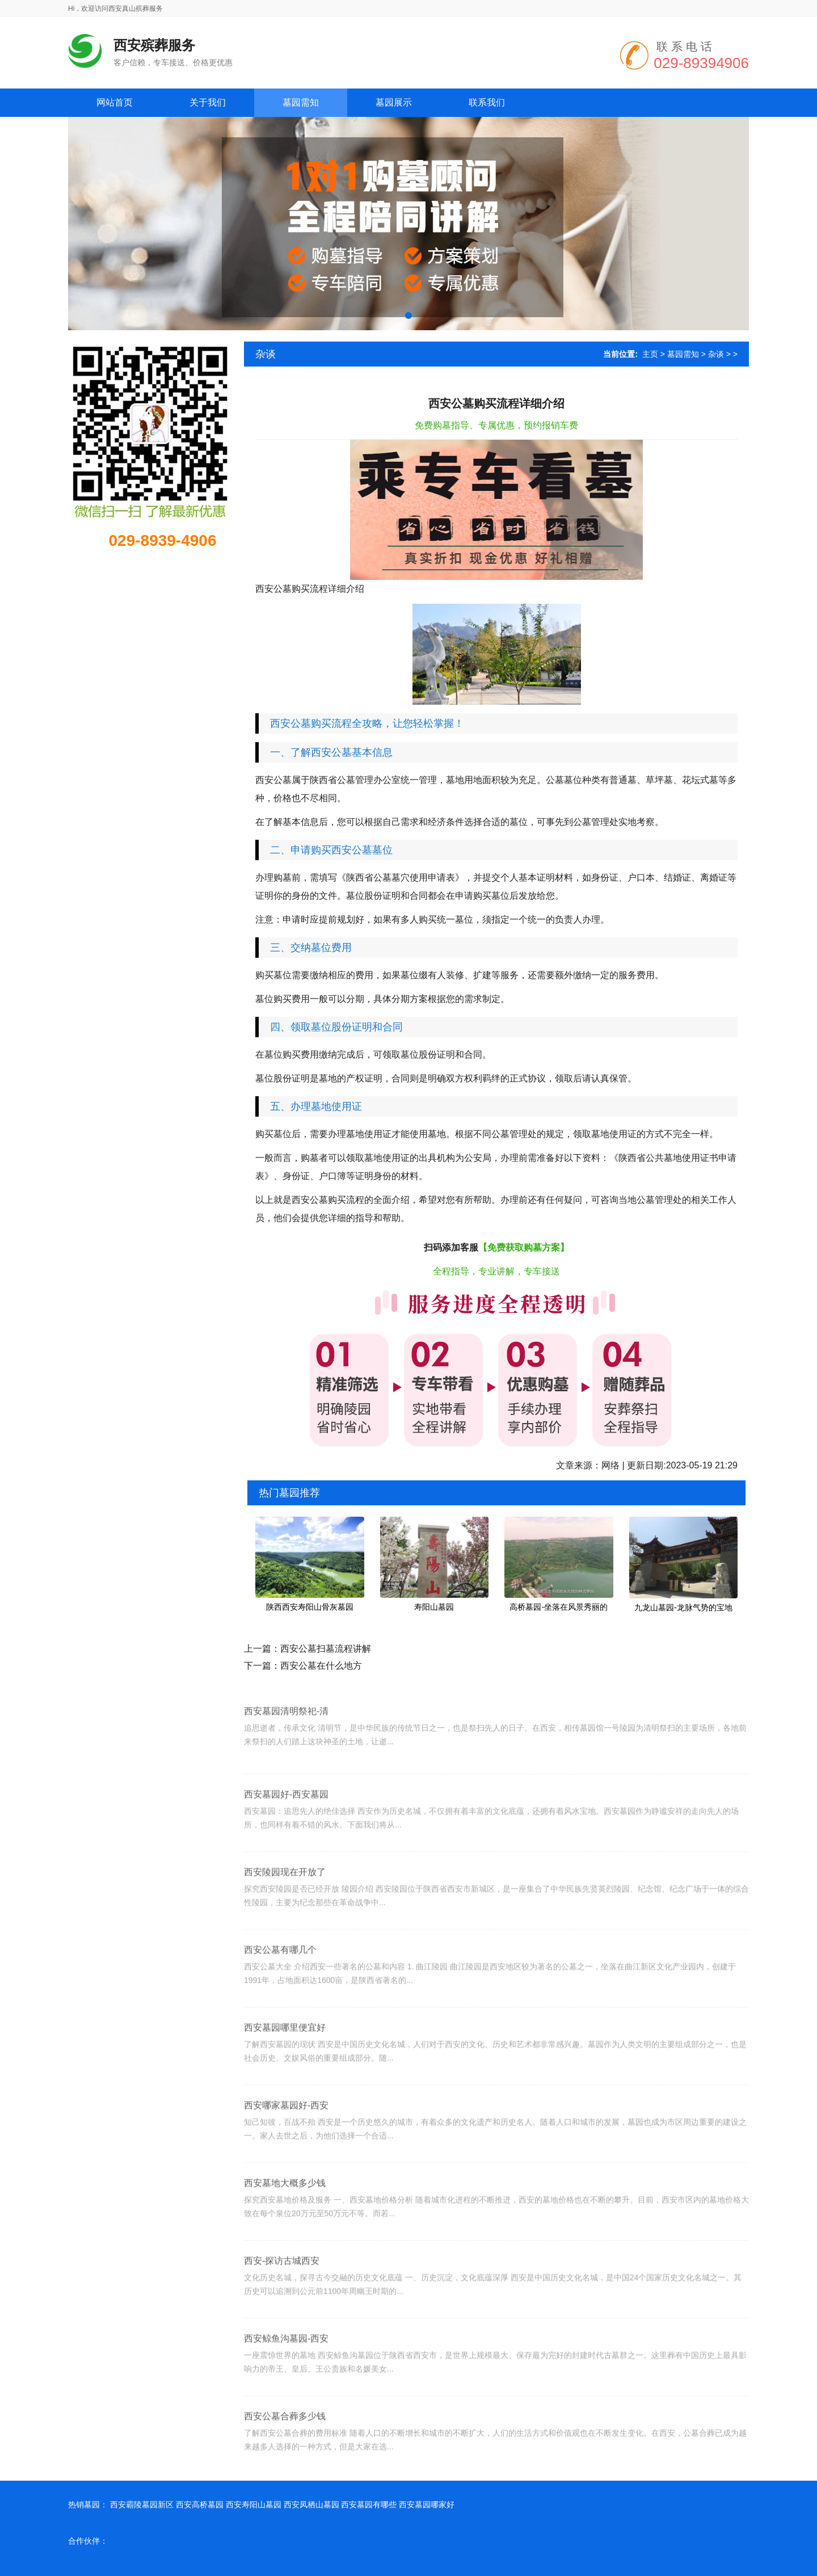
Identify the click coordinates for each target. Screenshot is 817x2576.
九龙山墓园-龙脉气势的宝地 (683, 1607)
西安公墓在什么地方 (321, 1665)
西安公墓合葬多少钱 (285, 2460)
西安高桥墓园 (200, 2504)
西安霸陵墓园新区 (142, 2504)
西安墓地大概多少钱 (285, 2227)
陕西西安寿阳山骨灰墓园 (309, 1606)
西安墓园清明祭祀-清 (286, 1745)
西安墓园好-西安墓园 (286, 1838)
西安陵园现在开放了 (285, 1916)
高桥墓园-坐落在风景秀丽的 (558, 1606)
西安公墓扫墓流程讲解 (325, 1648)
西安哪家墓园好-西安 (286, 2149)
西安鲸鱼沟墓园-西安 (286, 2382)
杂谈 (716, 354)
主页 (650, 354)
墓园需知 (683, 354)
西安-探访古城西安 (281, 2304)
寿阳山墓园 (434, 1606)
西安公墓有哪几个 (280, 1993)
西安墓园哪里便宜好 (285, 2071)
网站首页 (114, 102)
